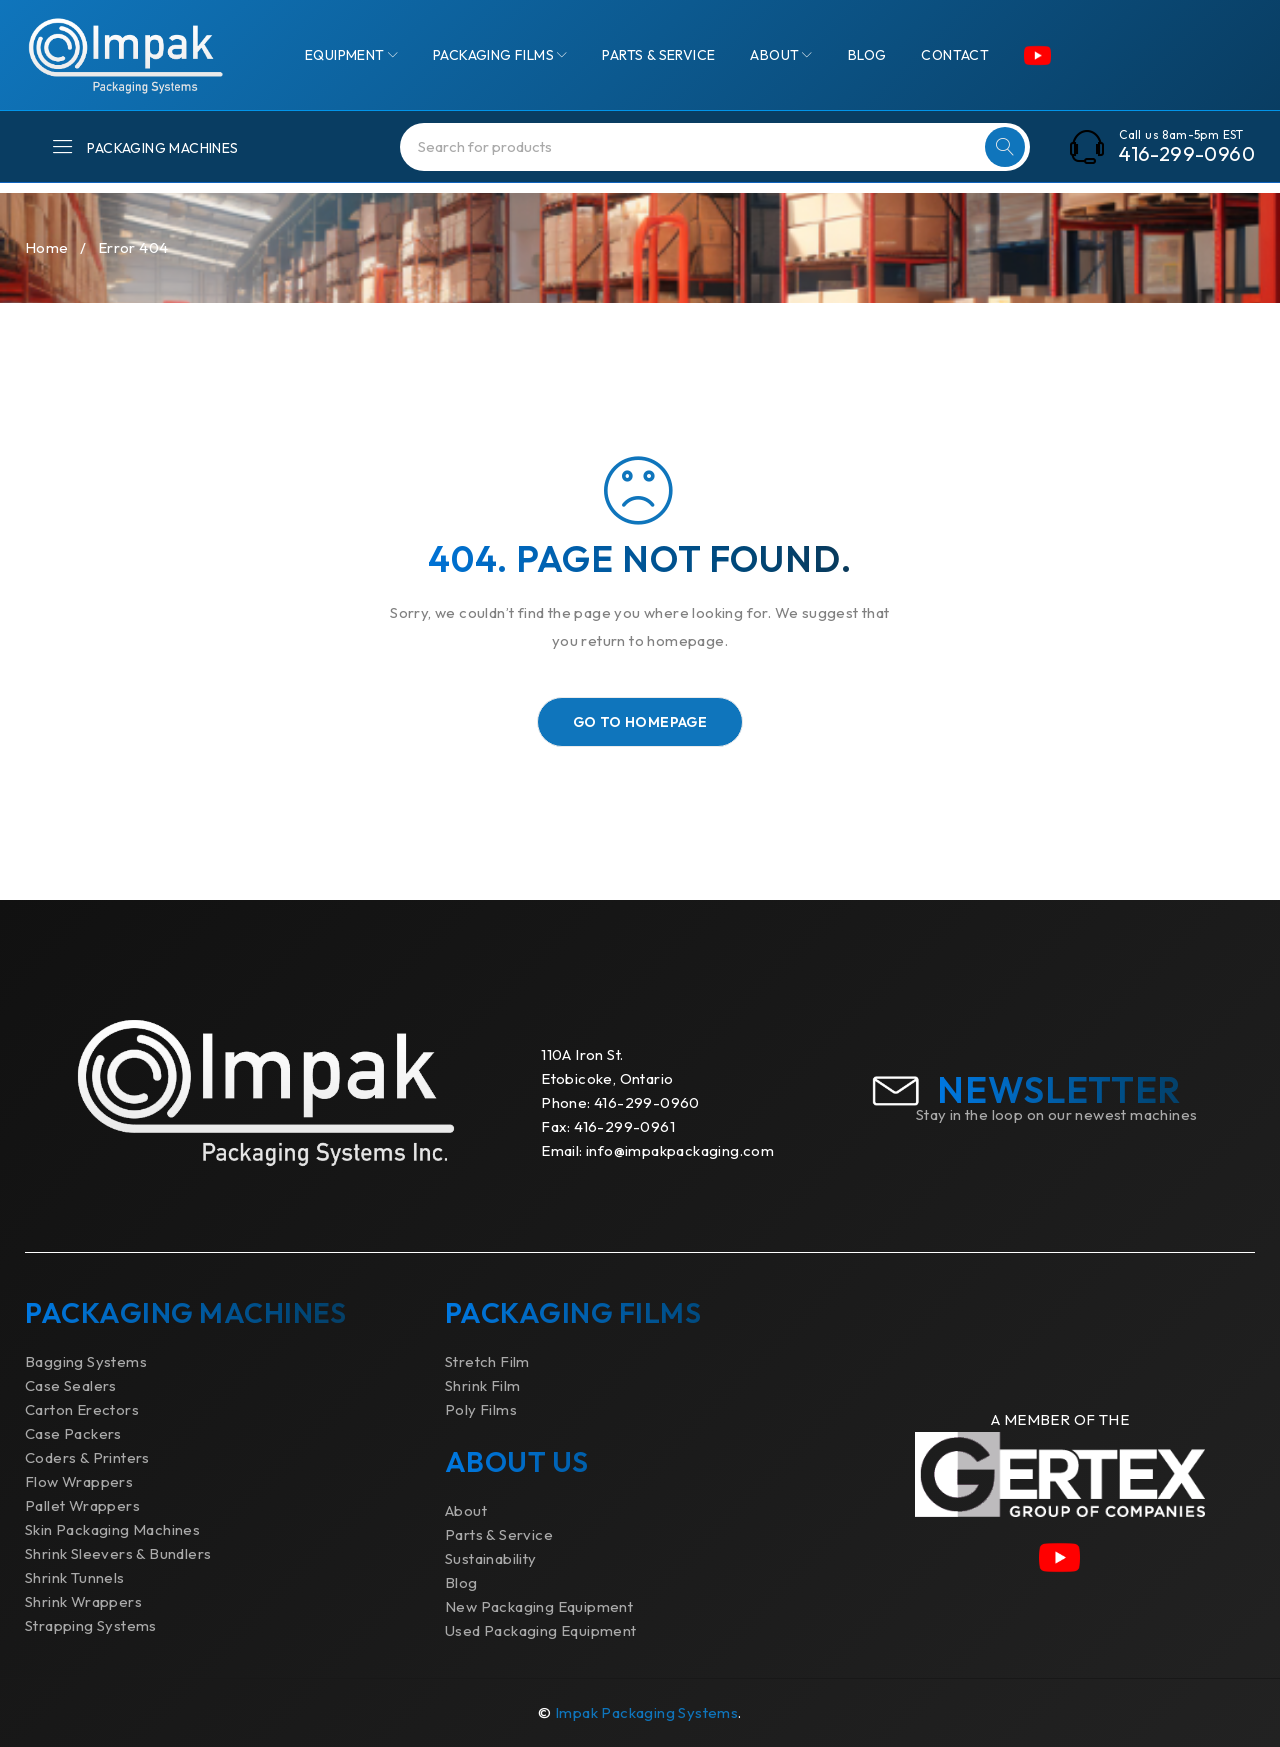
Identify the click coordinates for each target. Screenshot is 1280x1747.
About (466, 1510)
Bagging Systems (86, 1361)
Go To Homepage (640, 722)
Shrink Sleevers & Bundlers (118, 1553)
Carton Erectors (82, 1409)
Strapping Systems (91, 1625)
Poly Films (481, 1409)
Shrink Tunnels (75, 1577)
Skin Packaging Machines (112, 1529)
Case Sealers (71, 1385)
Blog (461, 1582)
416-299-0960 (1187, 154)
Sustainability (491, 1558)
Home (47, 247)
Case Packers (73, 1433)
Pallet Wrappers (82, 1505)
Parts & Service (499, 1534)
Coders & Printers (87, 1457)
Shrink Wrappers (83, 1601)
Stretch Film (487, 1361)
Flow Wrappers (79, 1481)
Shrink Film (482, 1385)
